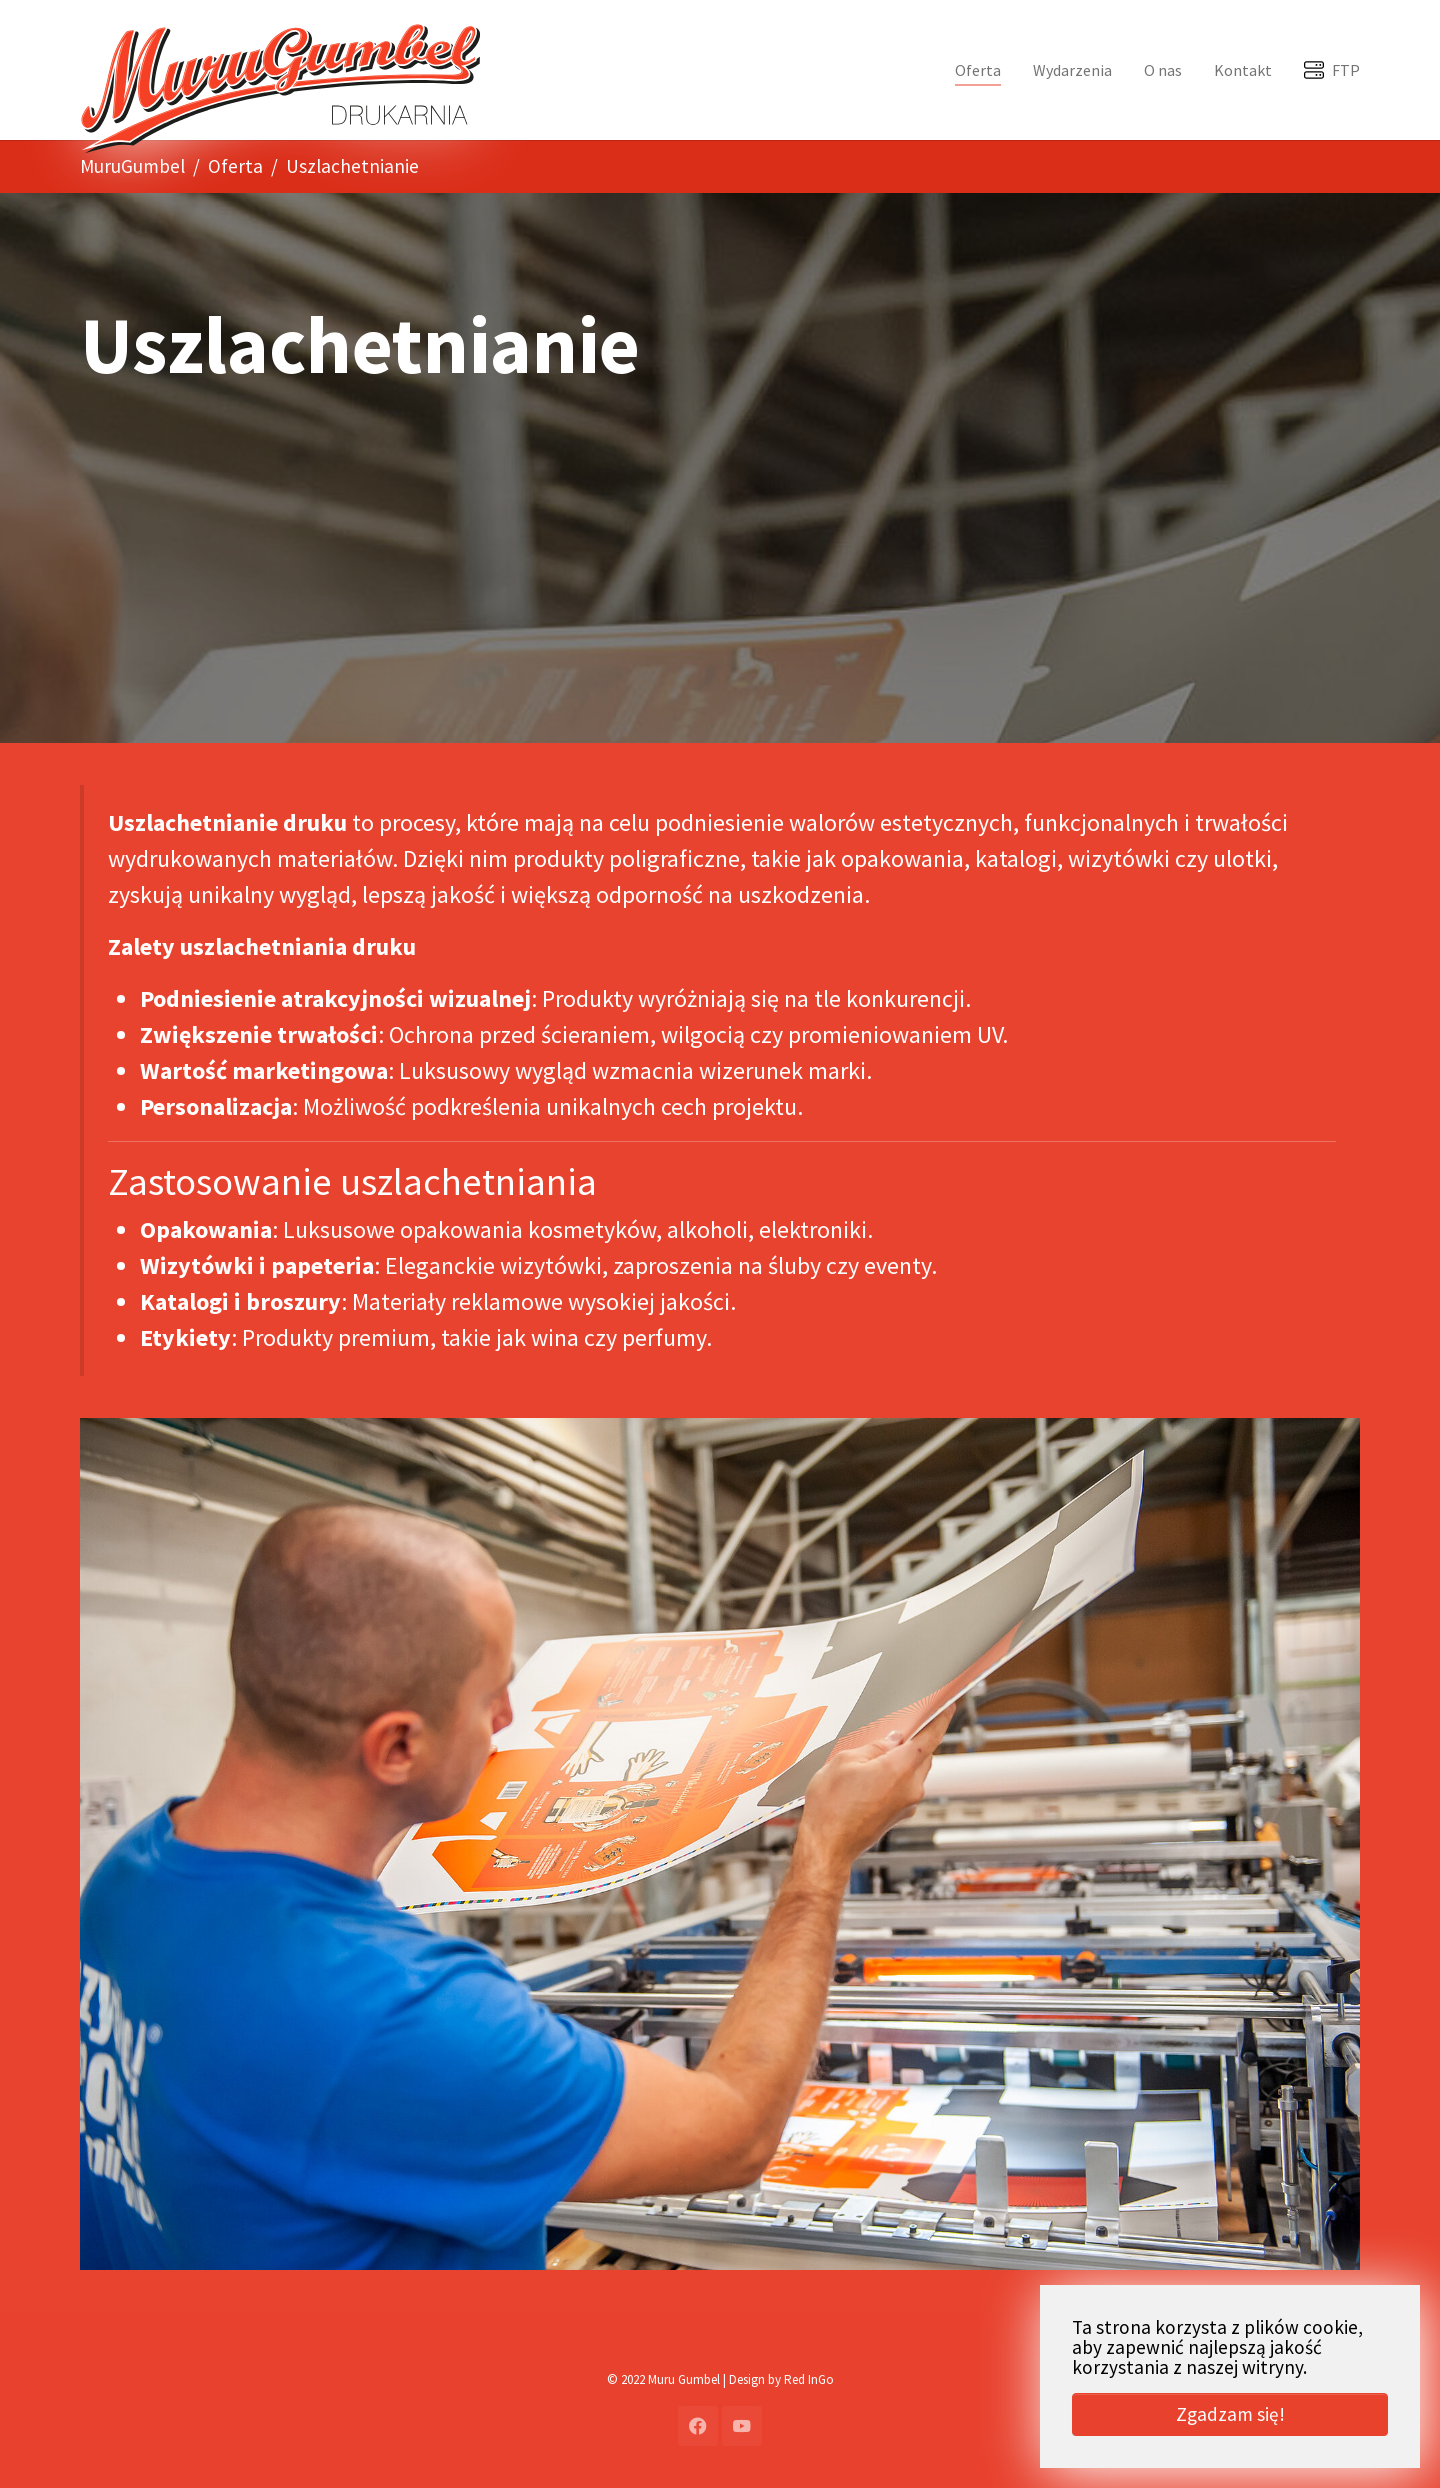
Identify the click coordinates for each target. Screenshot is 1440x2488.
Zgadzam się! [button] (1230, 2414)
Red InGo (809, 2379)
